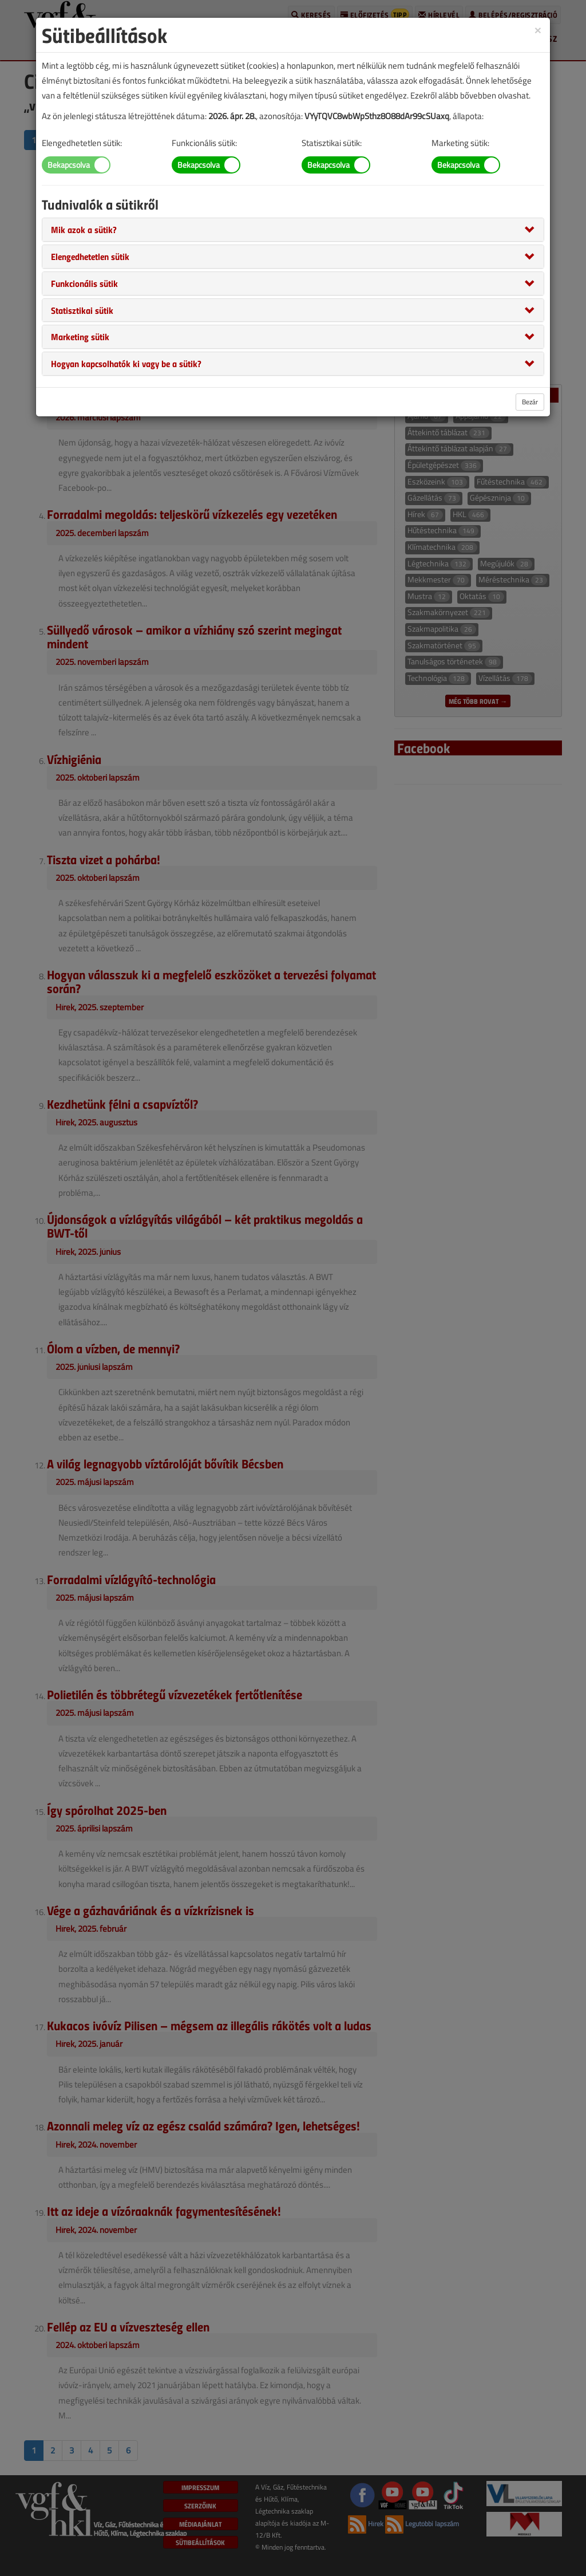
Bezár (530, 402)
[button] (84, 229)
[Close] (537, 29)
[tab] (293, 229)
